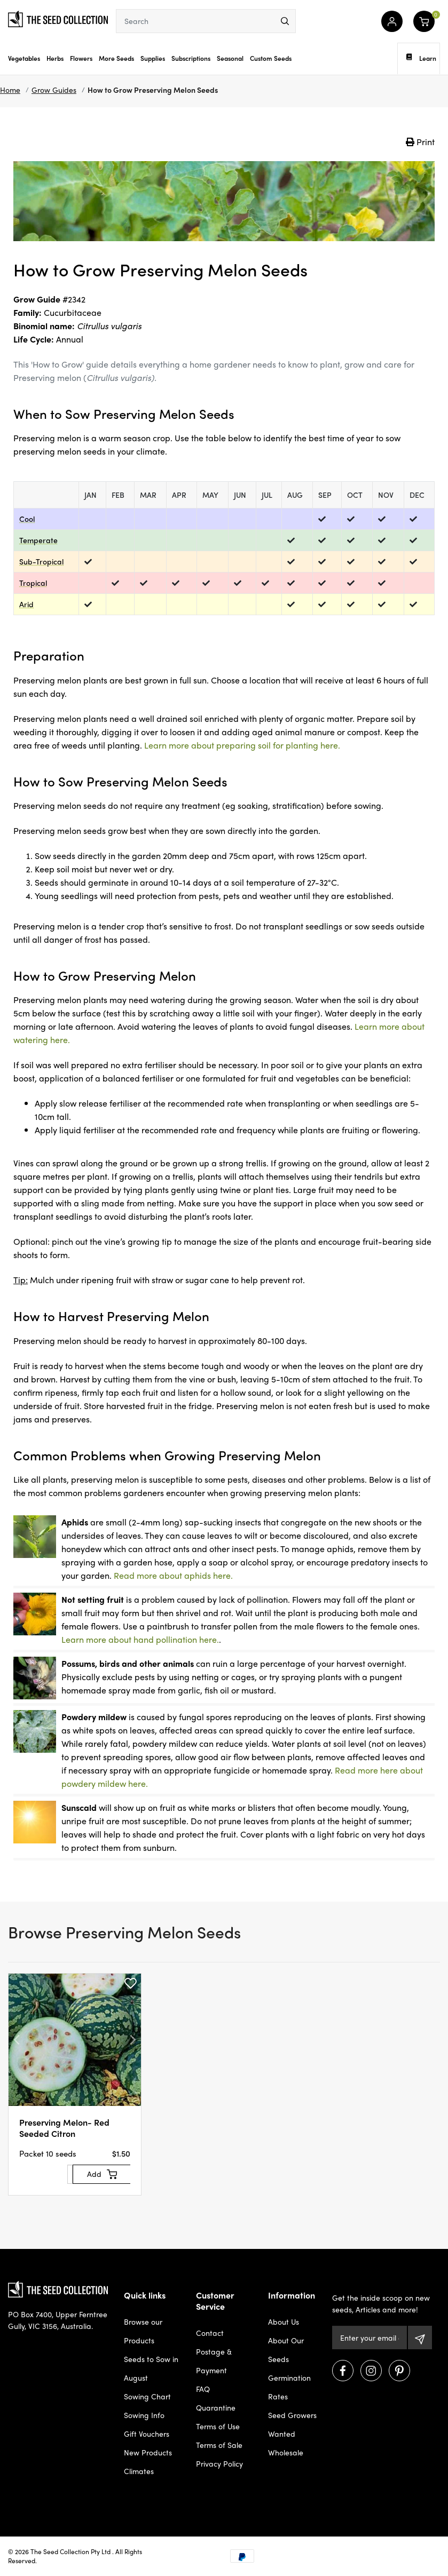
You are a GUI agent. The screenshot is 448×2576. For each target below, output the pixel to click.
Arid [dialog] (26, 604)
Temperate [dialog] (38, 540)
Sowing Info (144, 2415)
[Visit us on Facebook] (342, 2370)
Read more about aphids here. (173, 1575)
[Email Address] (369, 2337)
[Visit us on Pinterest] (399, 2370)
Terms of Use (218, 2426)
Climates (139, 2471)
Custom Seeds (271, 58)
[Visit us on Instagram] (371, 2370)
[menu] (284, 21)
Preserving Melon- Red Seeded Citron (64, 2128)
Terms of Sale (219, 2444)
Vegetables (24, 58)
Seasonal (230, 58)
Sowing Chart (147, 2396)
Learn (421, 58)
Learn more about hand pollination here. (140, 1639)
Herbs (55, 58)
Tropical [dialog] (33, 582)
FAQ (203, 2388)
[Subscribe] (420, 2337)
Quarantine (215, 2407)
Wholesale (285, 2452)
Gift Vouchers (146, 2433)
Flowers (81, 58)
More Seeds (116, 58)
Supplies (152, 58)
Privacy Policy (219, 2463)
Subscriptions (190, 58)
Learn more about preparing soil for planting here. (242, 745)
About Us (283, 2321)
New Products (148, 2452)
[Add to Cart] (102, 2174)
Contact (210, 2332)
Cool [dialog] (27, 518)
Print (420, 142)
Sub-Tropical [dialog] (41, 561)
